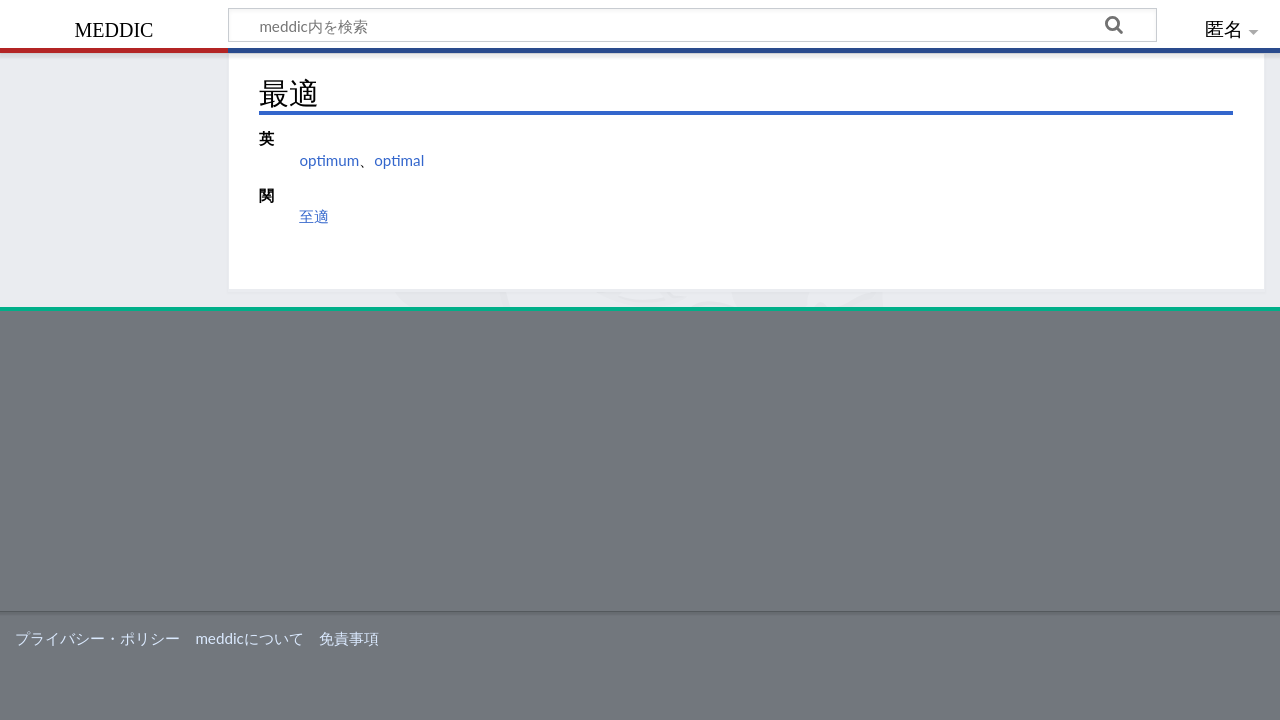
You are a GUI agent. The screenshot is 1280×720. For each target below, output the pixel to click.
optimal (399, 160)
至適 (314, 216)
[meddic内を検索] (692, 25)
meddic (114, 27)
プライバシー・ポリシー (97, 638)
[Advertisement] (640, 461)
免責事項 (349, 638)
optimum (329, 160)
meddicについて (249, 638)
